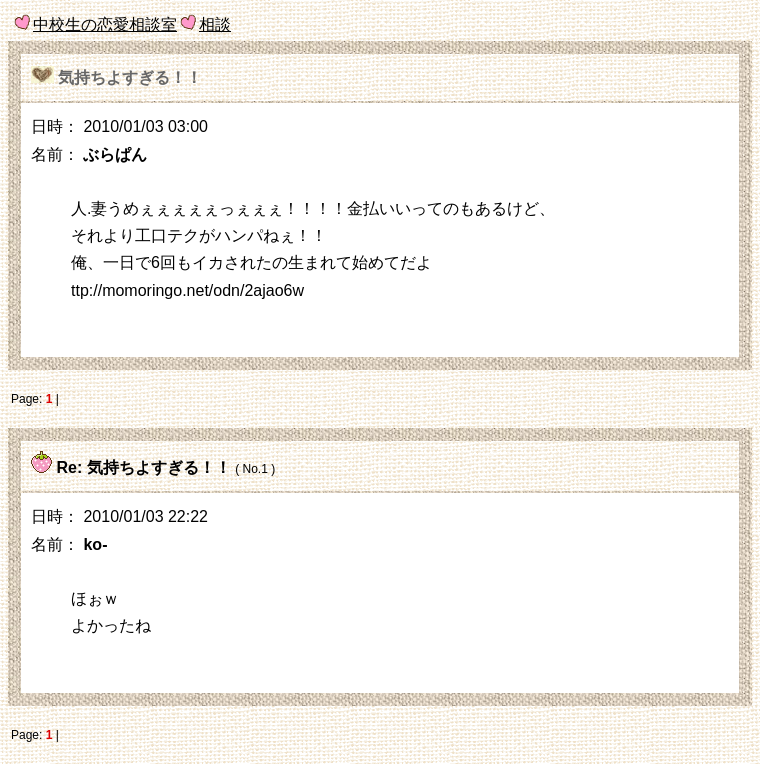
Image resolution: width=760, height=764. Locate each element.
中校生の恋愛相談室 (105, 24)
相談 (215, 24)
